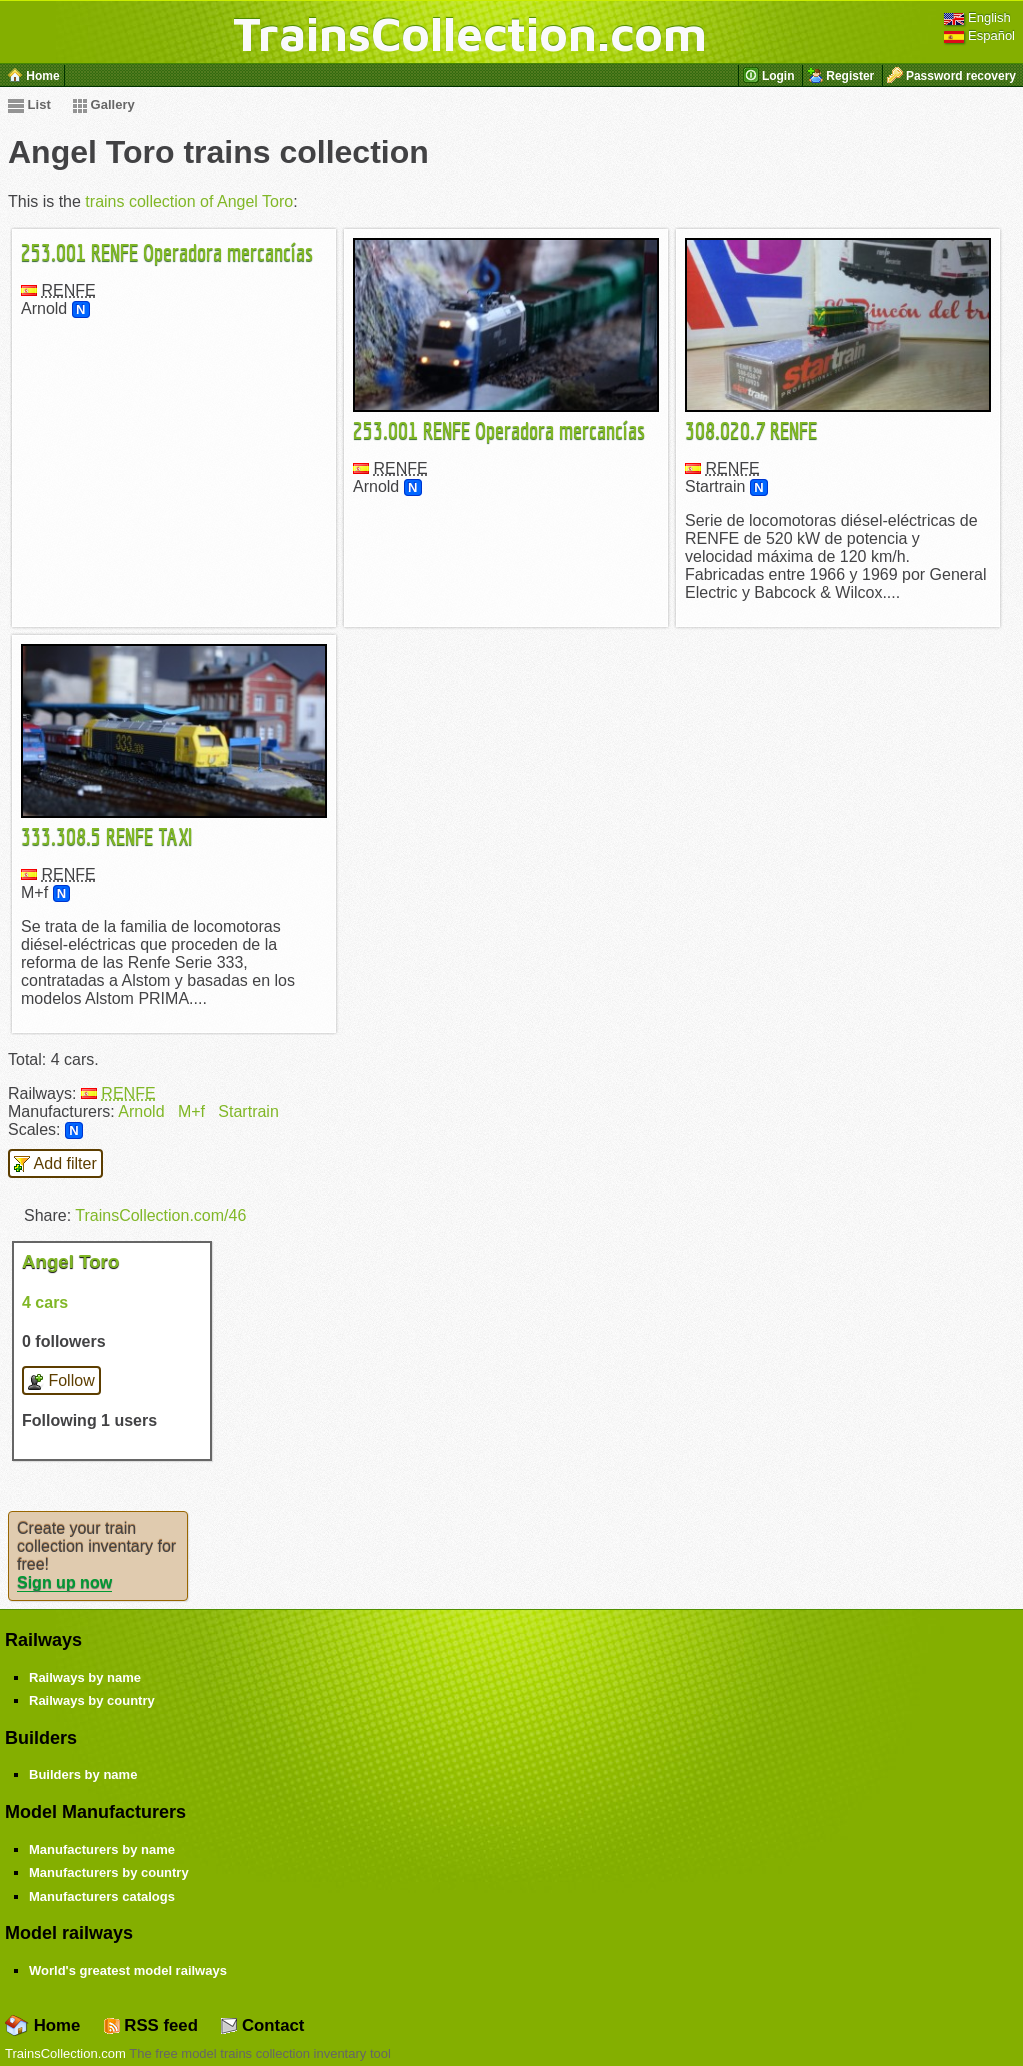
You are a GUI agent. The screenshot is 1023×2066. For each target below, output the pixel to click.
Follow (61, 1381)
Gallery (104, 104)
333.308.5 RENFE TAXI (107, 836)
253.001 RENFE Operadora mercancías (167, 252)
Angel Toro (70, 1261)
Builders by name (83, 1774)
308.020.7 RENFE (751, 430)
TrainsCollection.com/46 (160, 1215)
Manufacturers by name (102, 1849)
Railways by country (92, 1700)
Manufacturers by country (109, 1872)
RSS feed (151, 2025)
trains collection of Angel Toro (189, 201)
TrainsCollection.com (470, 33)
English (977, 17)
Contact (262, 2025)
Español (979, 35)
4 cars (45, 1302)
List (29, 104)
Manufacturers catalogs (102, 1896)
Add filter (55, 1164)
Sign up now (64, 1582)
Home (42, 2025)
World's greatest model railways (128, 1970)
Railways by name (85, 1677)
